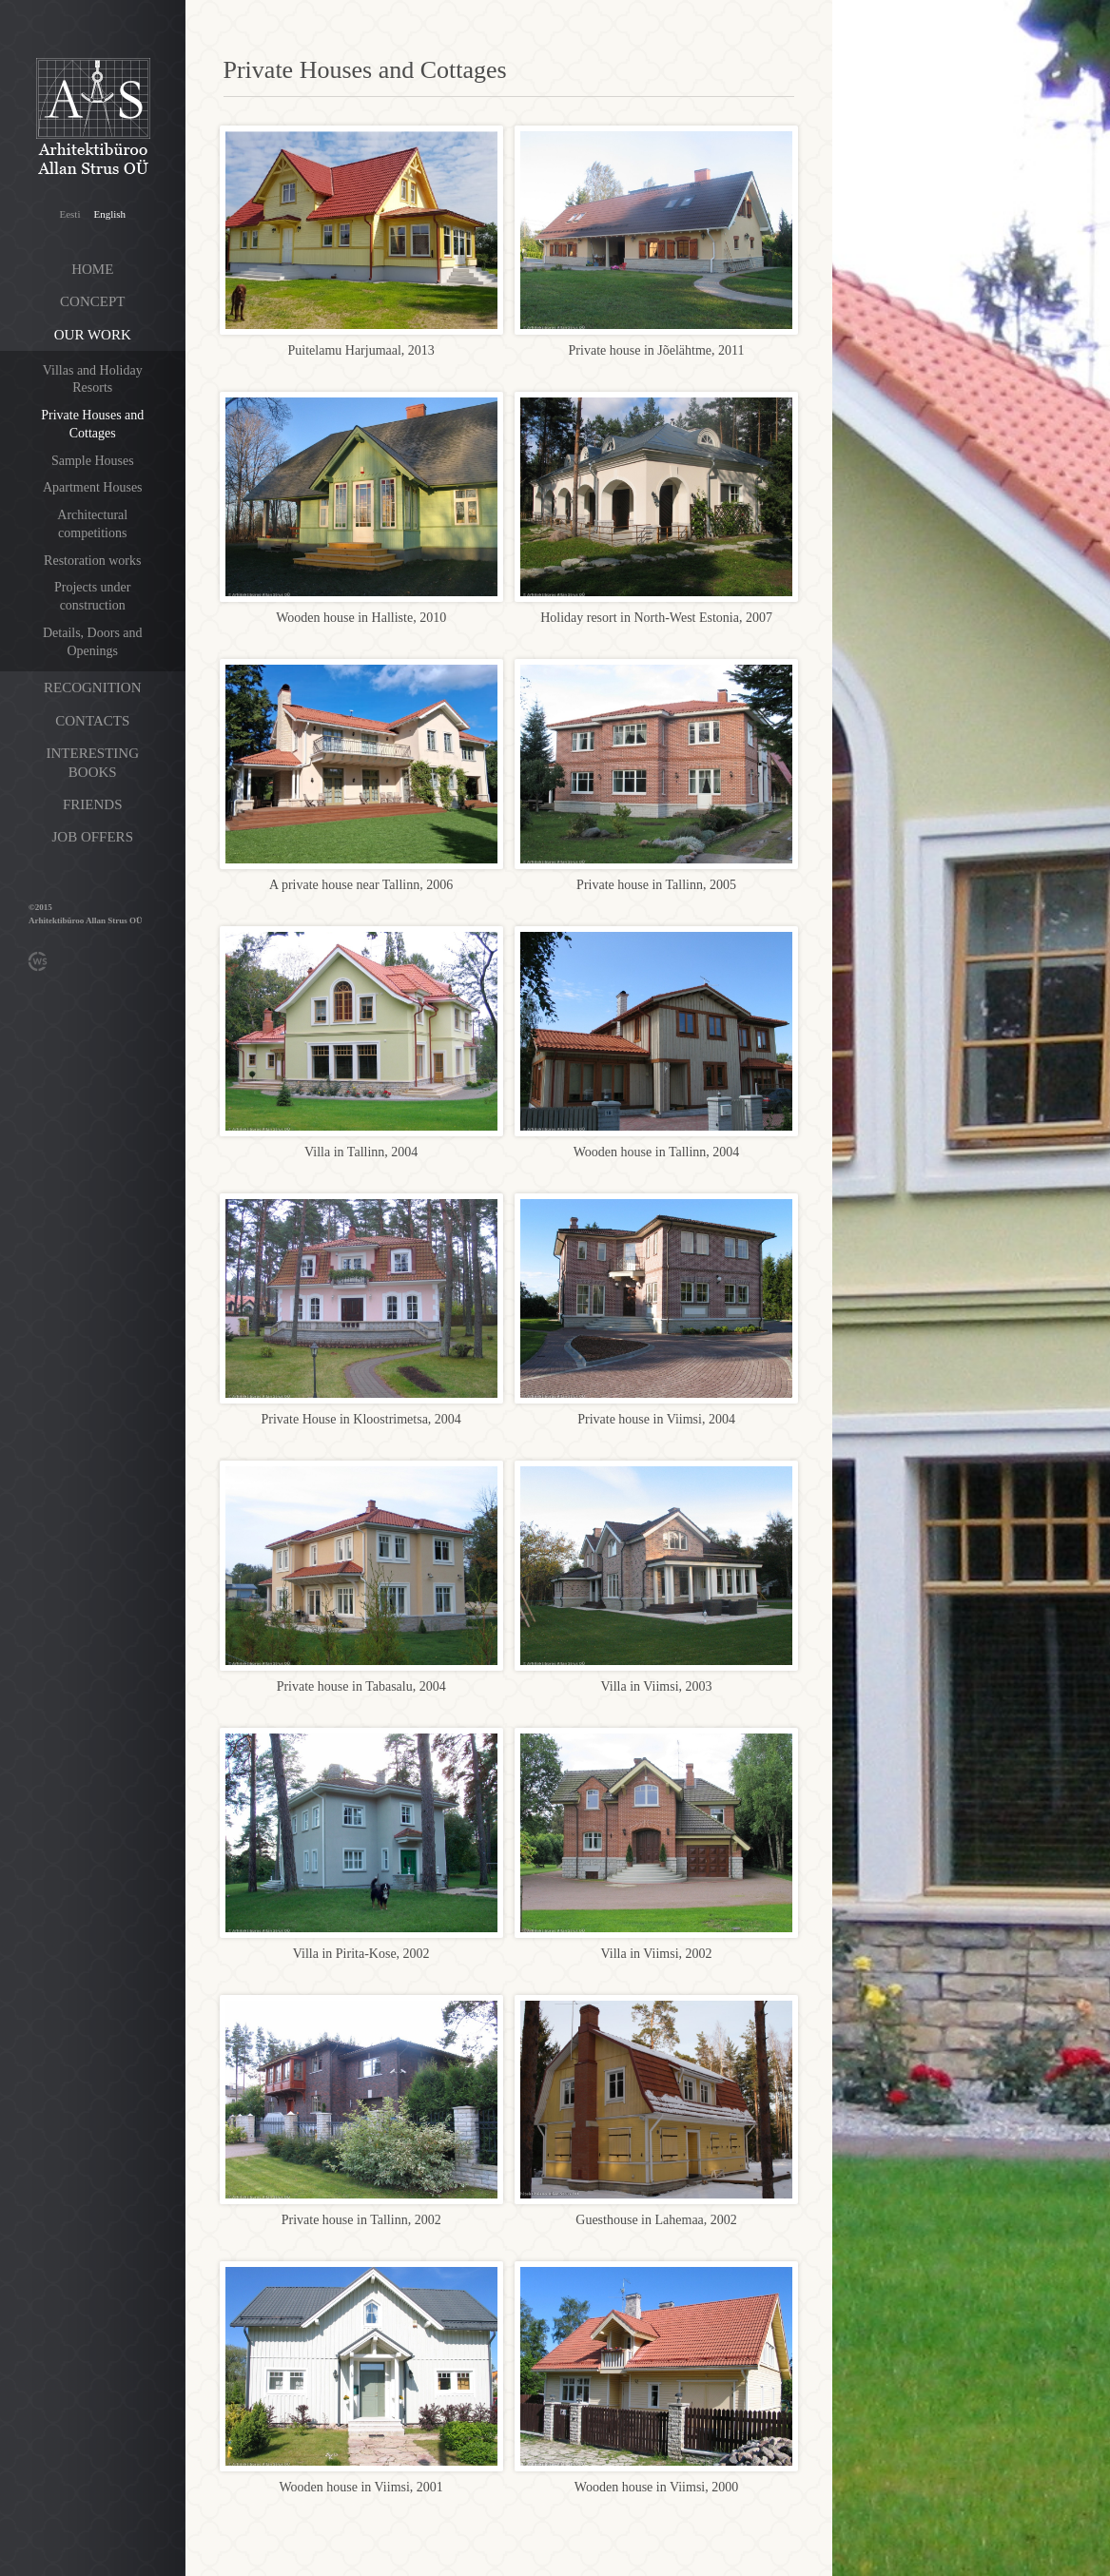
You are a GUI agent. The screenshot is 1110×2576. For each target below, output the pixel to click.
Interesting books (93, 763)
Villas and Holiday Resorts (93, 379)
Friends (93, 804)
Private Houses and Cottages (92, 424)
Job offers (92, 836)
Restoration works (92, 560)
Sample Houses (92, 461)
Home (92, 269)
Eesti (69, 214)
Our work (92, 334)
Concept (92, 301)
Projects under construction (92, 596)
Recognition (93, 687)
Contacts (92, 720)
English (109, 214)
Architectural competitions (92, 524)
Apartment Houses (93, 487)
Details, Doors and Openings (93, 642)
